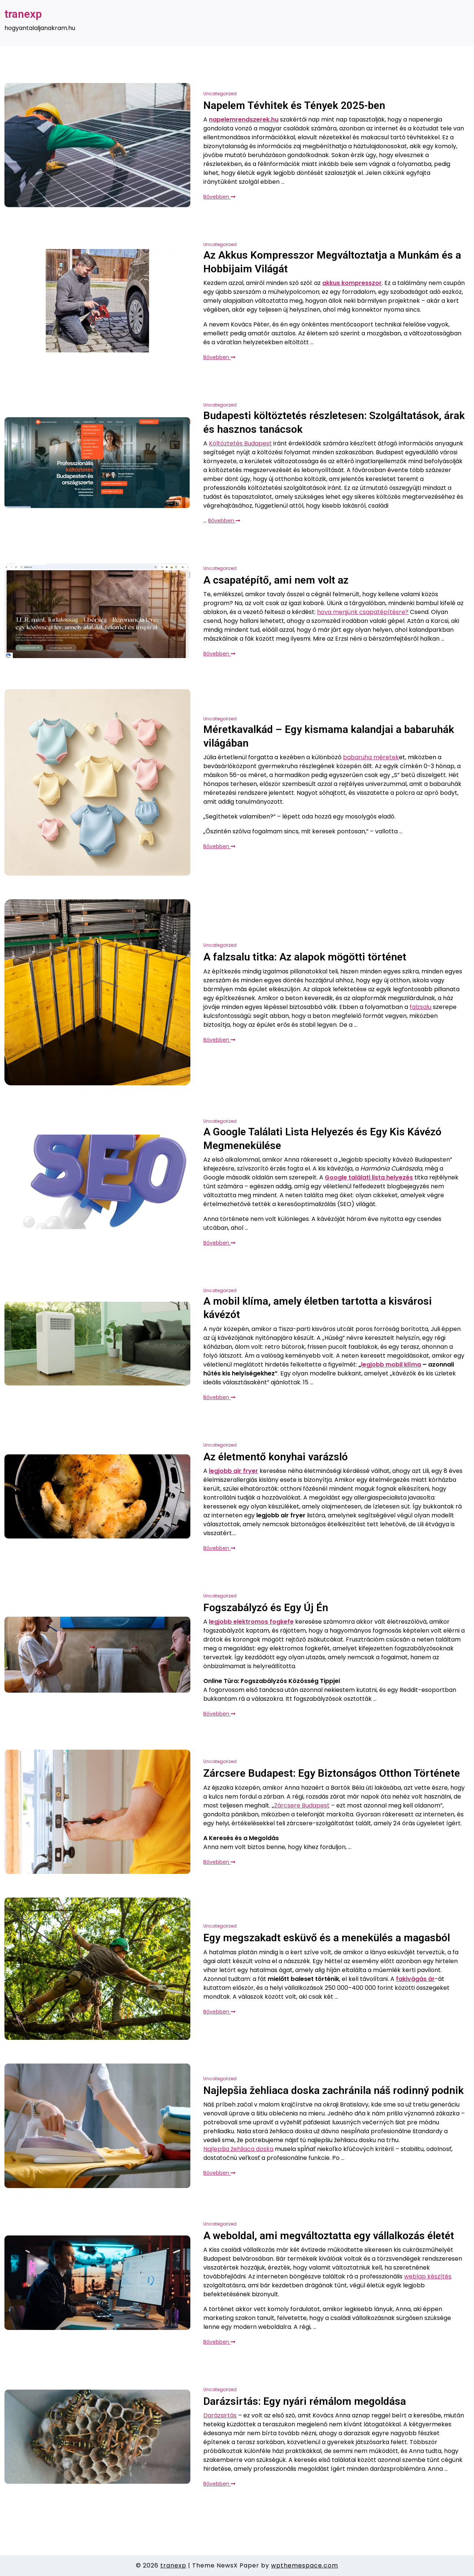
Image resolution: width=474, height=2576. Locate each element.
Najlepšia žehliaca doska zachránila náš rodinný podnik (333, 2090)
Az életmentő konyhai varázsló (275, 1457)
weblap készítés (427, 2276)
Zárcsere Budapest (302, 1805)
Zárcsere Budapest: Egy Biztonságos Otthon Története (331, 1773)
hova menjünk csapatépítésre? (362, 612)
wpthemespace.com (304, 2565)
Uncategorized (220, 93)
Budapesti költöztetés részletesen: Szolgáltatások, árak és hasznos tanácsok (334, 422)
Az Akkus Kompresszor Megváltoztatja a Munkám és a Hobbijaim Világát (332, 262)
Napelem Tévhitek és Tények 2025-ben (294, 105)
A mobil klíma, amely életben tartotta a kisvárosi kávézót (317, 1308)
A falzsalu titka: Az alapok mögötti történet (304, 957)
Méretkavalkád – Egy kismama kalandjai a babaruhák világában (328, 736)
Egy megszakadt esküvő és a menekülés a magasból (326, 1938)
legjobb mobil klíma (391, 1364)
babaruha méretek (371, 757)
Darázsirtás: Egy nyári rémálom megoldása (304, 2401)
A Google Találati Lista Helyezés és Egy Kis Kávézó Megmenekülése (322, 1138)
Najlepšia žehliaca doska (238, 2149)
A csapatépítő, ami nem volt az (275, 580)
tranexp (23, 13)
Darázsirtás (220, 2415)
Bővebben (219, 196)
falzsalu (420, 1007)
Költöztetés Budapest (240, 443)
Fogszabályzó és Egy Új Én (265, 1607)
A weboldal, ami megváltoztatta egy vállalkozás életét (328, 2236)
